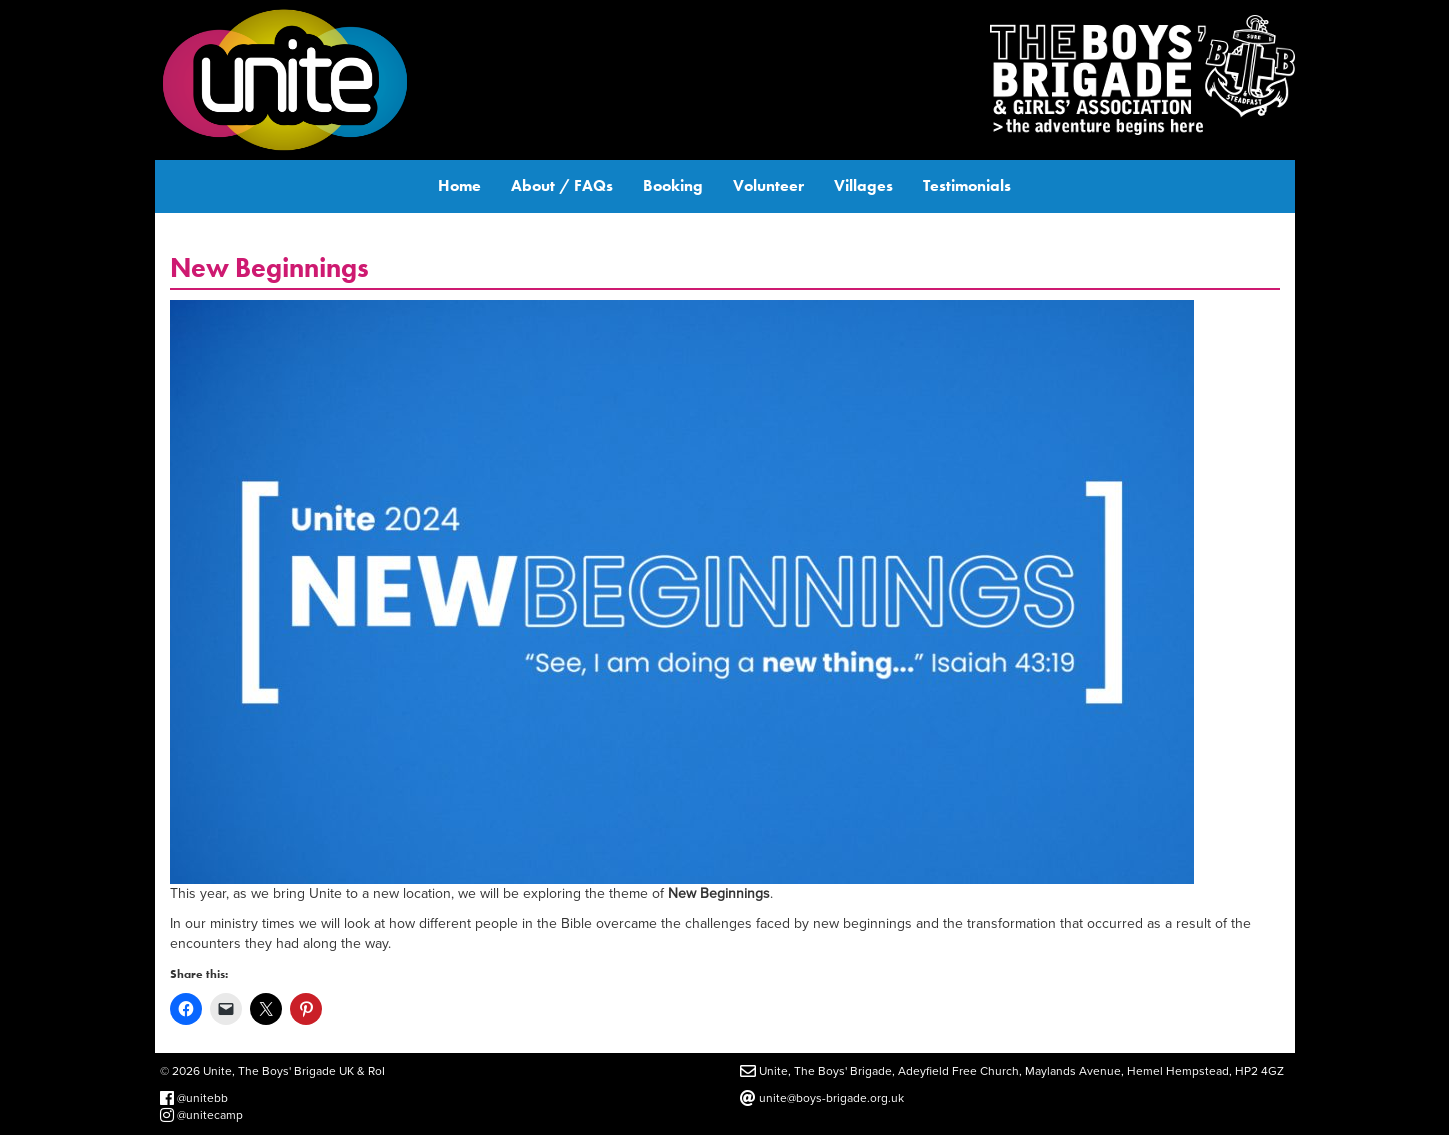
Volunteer (768, 185)
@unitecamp (201, 1115)
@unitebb (194, 1098)
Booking (673, 185)
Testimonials (967, 185)
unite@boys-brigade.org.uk (822, 1098)
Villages (863, 185)
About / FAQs (562, 185)
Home (459, 185)
